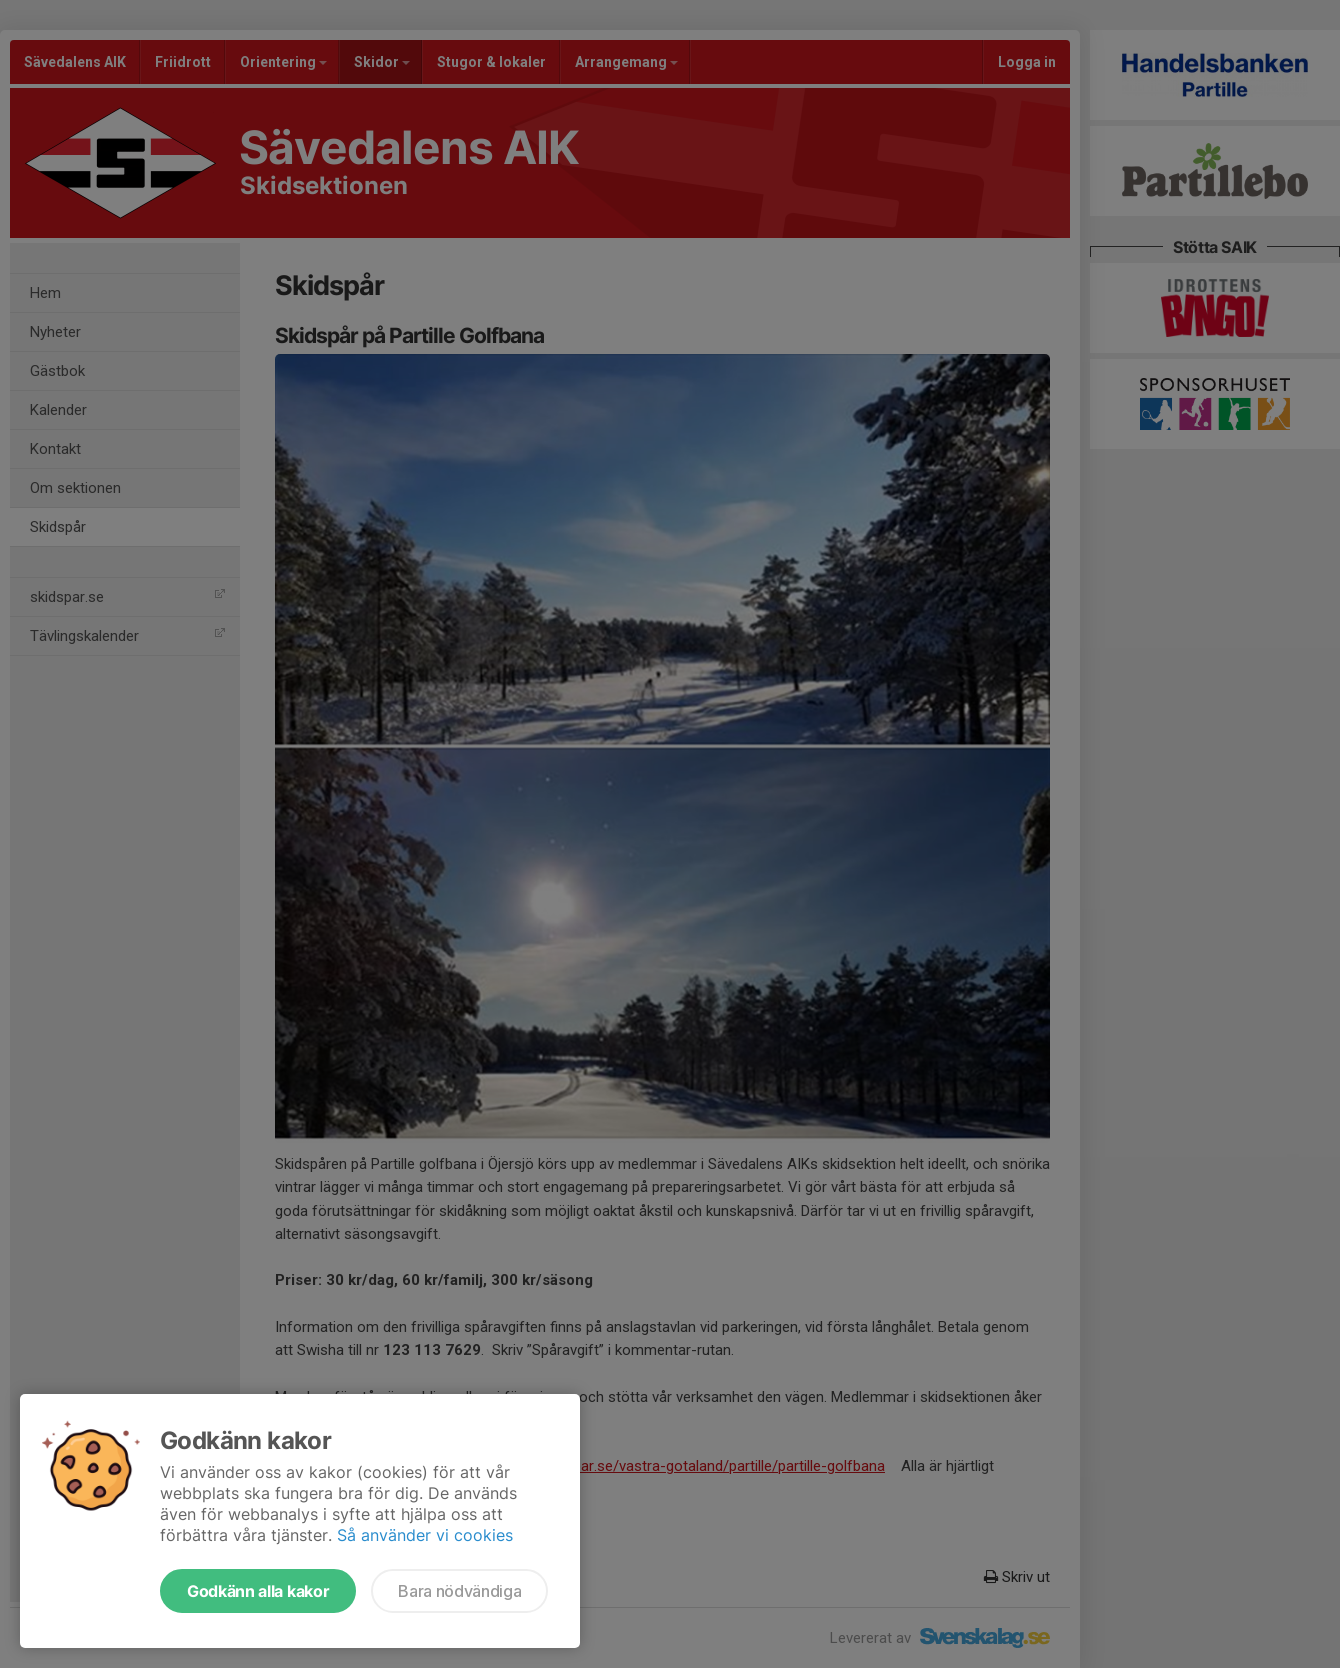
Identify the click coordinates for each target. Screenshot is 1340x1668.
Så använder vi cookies (425, 1535)
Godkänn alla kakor (258, 1591)
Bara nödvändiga (459, 1591)
